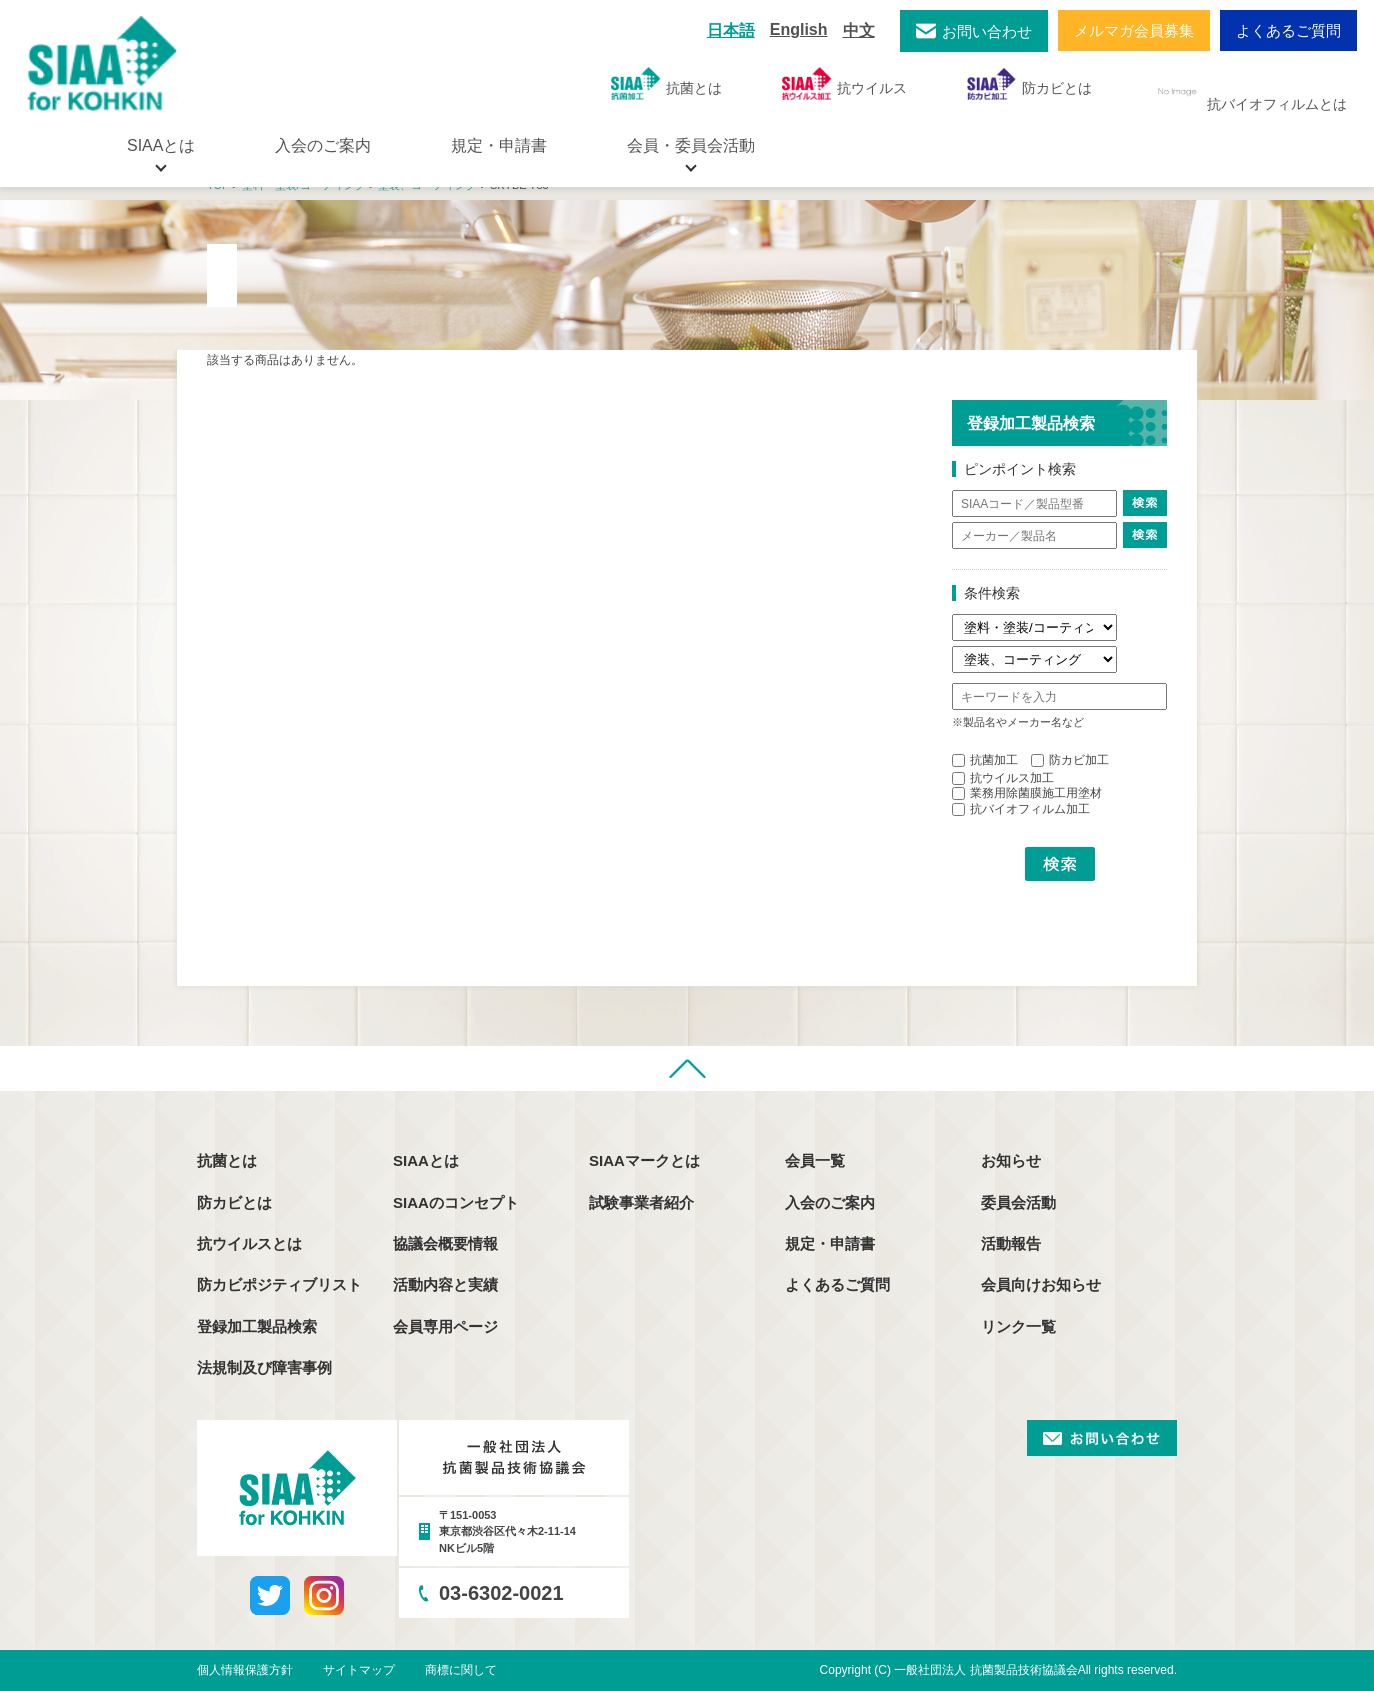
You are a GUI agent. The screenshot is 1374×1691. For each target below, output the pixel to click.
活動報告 (1011, 1243)
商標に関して (461, 1670)
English (799, 29)
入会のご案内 (323, 145)
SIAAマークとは (644, 1160)
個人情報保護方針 (245, 1670)
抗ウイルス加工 (1003, 778)
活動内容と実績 (445, 1284)
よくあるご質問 (1288, 30)
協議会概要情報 (445, 1243)
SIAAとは (426, 1160)
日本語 (731, 30)
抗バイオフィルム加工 (1021, 809)
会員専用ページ (445, 1326)
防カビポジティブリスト (279, 1284)
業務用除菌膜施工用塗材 (1027, 793)
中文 (859, 30)
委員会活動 (1018, 1202)
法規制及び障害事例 (264, 1367)
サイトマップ (359, 1670)
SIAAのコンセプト (456, 1202)
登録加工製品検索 (257, 1326)
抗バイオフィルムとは (1249, 92)
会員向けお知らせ (1041, 1284)
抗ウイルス (844, 83)
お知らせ (1011, 1160)
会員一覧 (815, 1160)
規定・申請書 (499, 145)
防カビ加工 (1070, 760)
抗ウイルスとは (249, 1243)
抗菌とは (666, 83)
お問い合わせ (987, 31)
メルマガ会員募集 (1134, 30)
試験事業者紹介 (641, 1202)
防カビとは (1029, 83)
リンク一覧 (1018, 1326)
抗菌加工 (985, 760)
